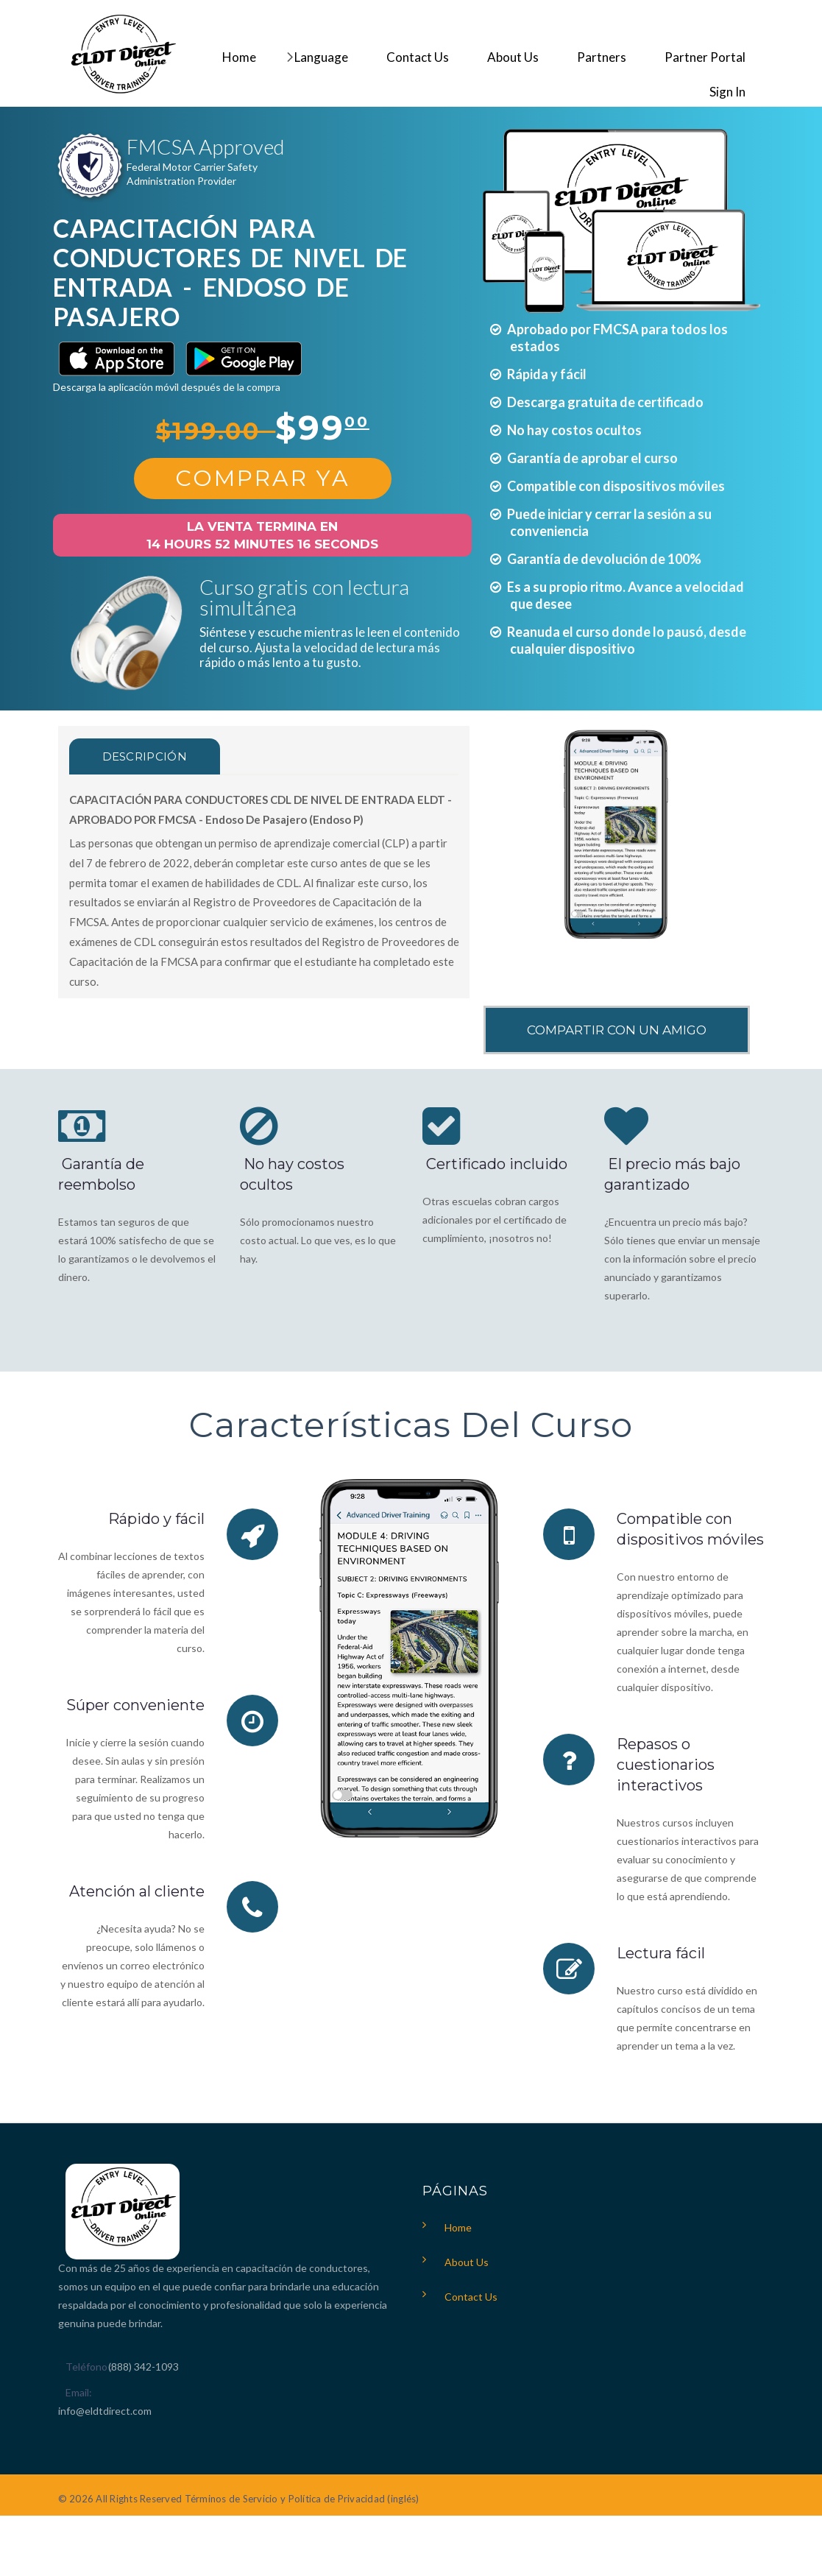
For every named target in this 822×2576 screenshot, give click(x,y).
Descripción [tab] (144, 756)
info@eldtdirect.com (105, 2410)
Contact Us (470, 2296)
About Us (466, 2262)
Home (458, 2227)
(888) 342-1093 (143, 2366)
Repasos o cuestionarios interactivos (666, 1764)
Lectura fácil (661, 1953)
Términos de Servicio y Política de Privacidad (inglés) (302, 2499)
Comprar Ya (262, 478)
